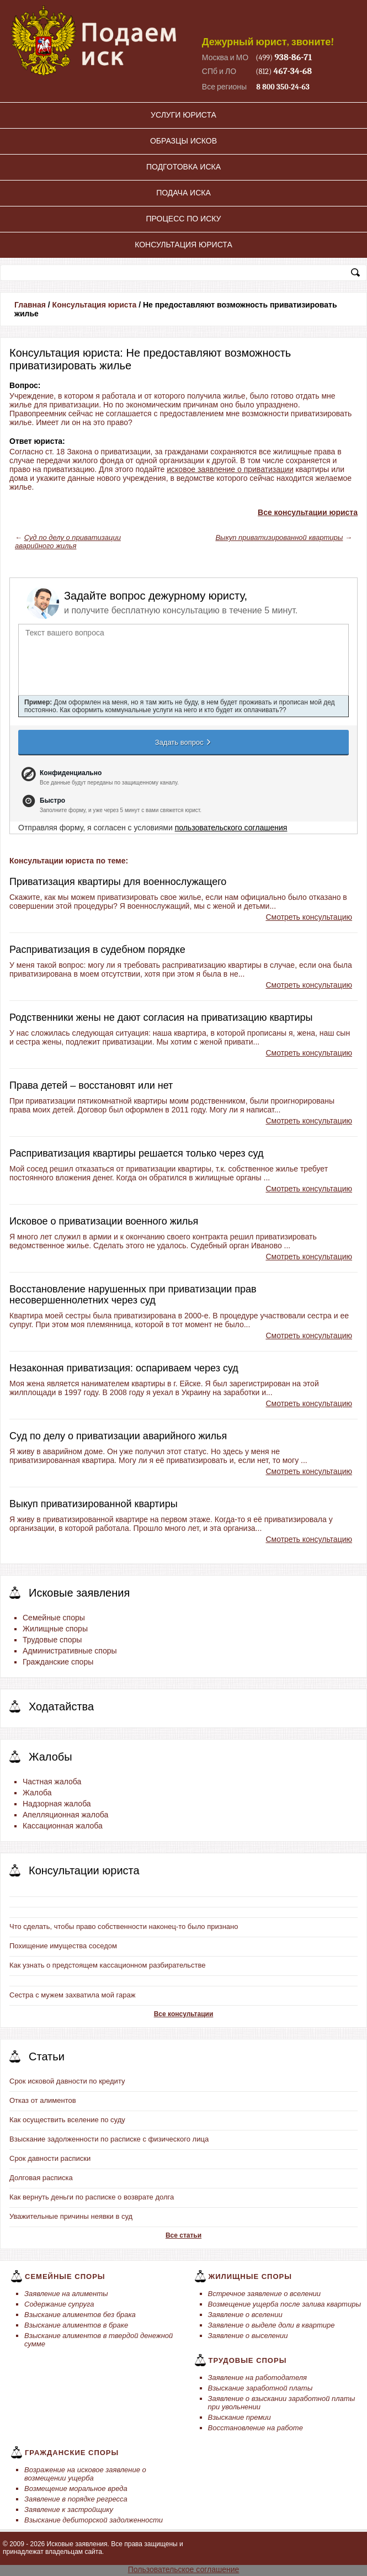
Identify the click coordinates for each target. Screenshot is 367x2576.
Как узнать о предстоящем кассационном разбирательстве (107, 1965)
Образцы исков (183, 140)
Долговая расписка (41, 2178)
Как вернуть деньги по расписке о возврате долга (91, 2197)
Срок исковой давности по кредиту (67, 2081)
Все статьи (183, 2235)
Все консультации (184, 2014)
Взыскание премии (239, 2417)
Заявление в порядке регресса (75, 2499)
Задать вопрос (183, 742)
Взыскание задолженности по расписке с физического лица (109, 2139)
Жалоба (37, 1792)
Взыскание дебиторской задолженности (93, 2520)
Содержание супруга (59, 2304)
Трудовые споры (52, 1639)
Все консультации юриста (308, 512)
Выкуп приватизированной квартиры (279, 537)
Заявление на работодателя (257, 2377)
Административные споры (70, 1650)
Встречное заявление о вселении (264, 2293)
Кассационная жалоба (63, 1825)
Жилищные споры (55, 1628)
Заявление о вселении (245, 2314)
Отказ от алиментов (42, 2100)
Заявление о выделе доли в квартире (271, 2325)
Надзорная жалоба (57, 1803)
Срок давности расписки (50, 2158)
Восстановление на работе (255, 2428)
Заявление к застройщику (68, 2509)
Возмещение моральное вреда (75, 2488)
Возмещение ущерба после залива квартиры (284, 2304)
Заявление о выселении (248, 2335)
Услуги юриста (183, 114)
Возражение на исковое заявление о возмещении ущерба (85, 2474)
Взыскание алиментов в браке (76, 2325)
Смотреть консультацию (308, 917)
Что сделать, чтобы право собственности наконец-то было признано (123, 1926)
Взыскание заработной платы (260, 2388)
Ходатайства (61, 1706)
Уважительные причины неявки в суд (70, 2216)
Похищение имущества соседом (63, 1946)
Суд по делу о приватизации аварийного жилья (68, 541)
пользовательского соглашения (231, 827)
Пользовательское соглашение (184, 2569)
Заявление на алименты (66, 2293)
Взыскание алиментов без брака (80, 2314)
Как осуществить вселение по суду (67, 2120)
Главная (30, 304)
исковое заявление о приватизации (230, 469)
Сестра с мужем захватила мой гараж (72, 1995)
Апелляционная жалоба (65, 1814)
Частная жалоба (52, 1781)
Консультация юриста (183, 244)
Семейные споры (54, 1617)
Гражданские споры (58, 1661)
